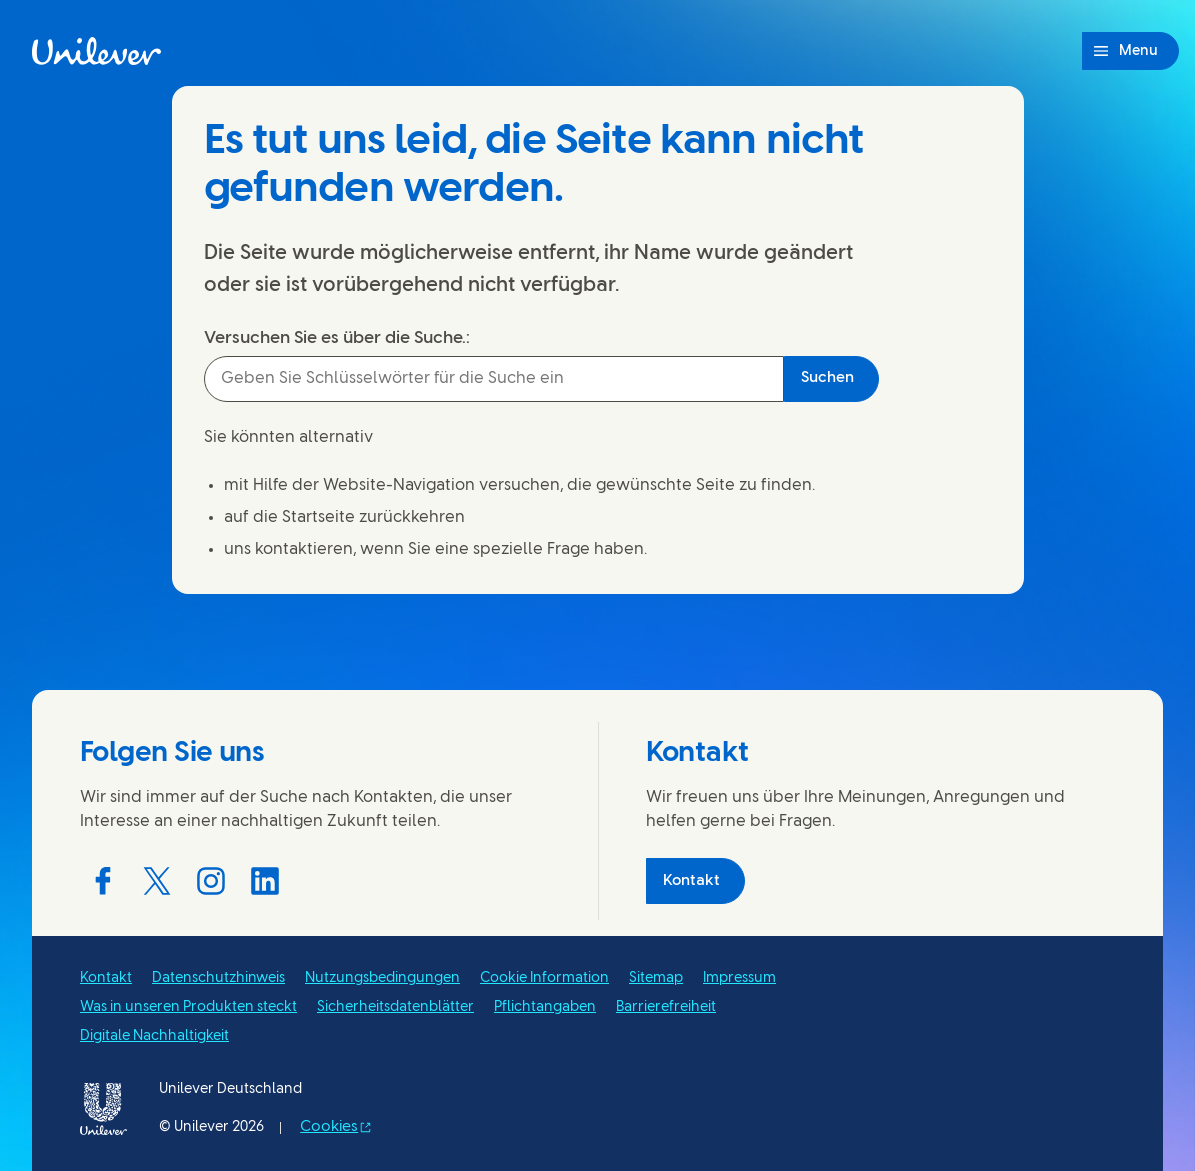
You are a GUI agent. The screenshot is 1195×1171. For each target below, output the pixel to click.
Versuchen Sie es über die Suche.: (337, 338)
